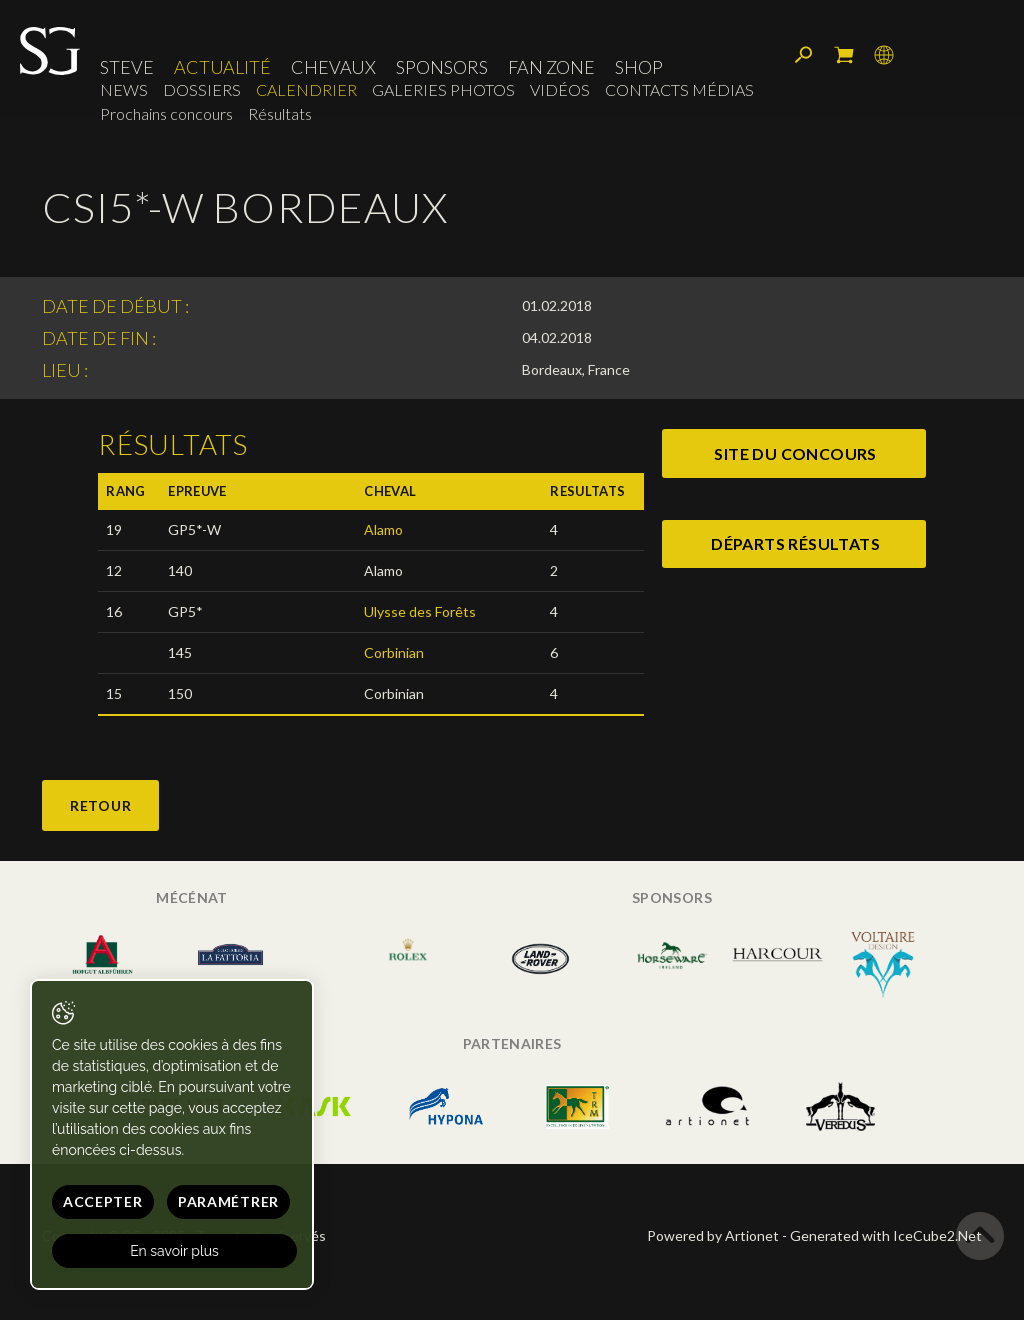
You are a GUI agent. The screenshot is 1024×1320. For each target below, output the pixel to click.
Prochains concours (166, 113)
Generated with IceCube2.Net (886, 1235)
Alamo (383, 529)
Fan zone (551, 67)
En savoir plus (174, 1251)
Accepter (103, 1201)
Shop (639, 67)
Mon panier (844, 55)
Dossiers (202, 89)
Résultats (280, 113)
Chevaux (333, 67)
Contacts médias (679, 89)
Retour (100, 805)
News (124, 89)
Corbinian (394, 652)
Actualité (222, 67)
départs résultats (795, 543)
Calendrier (306, 89)
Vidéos (560, 89)
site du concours (795, 453)
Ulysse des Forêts (420, 611)
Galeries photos (443, 89)
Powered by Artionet (713, 1235)
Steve (127, 67)
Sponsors (442, 67)
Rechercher (804, 55)
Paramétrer (228, 1201)
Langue (884, 55)
